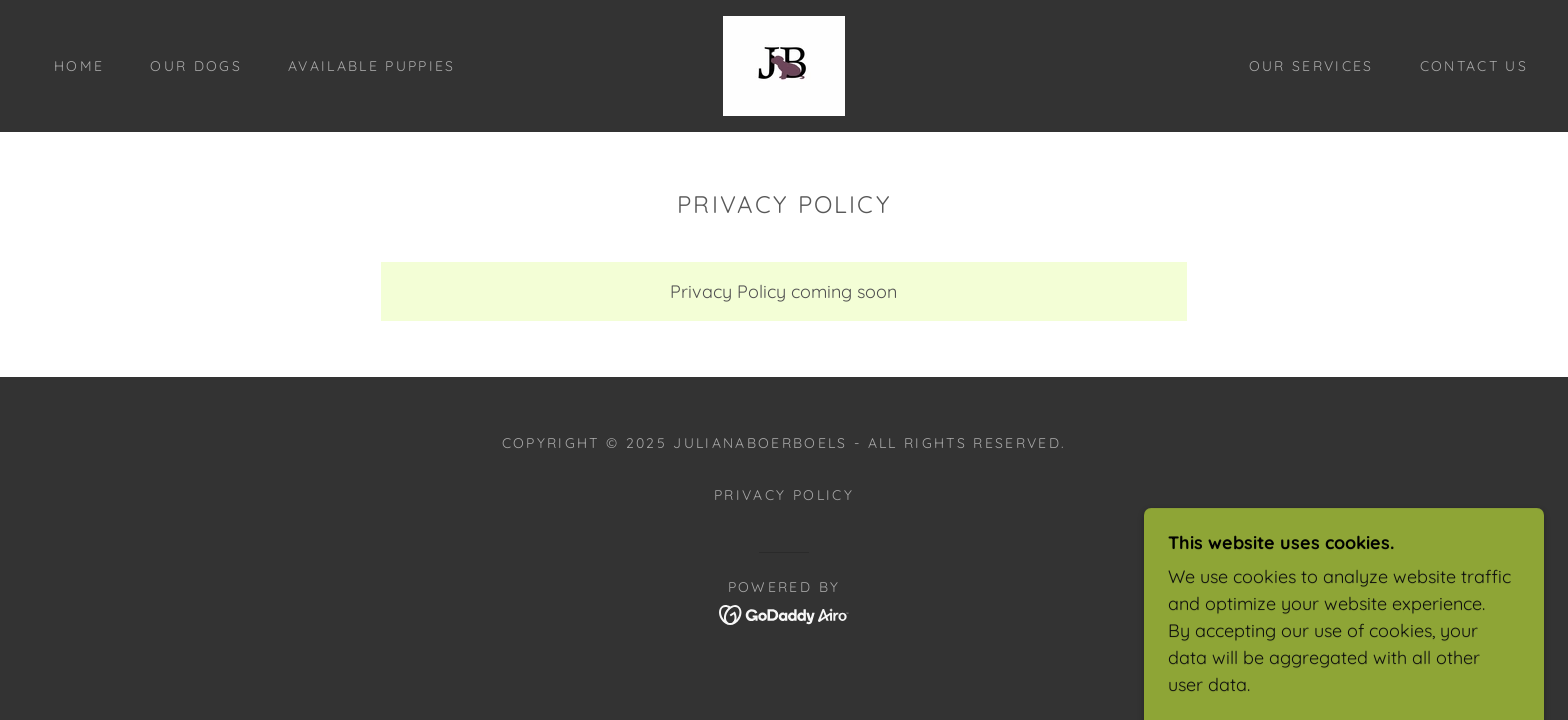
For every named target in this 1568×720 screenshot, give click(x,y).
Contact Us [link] (1474, 66)
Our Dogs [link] (196, 66)
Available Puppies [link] (372, 66)
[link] (784, 64)
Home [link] (79, 66)
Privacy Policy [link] (784, 495)
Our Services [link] (1311, 66)
